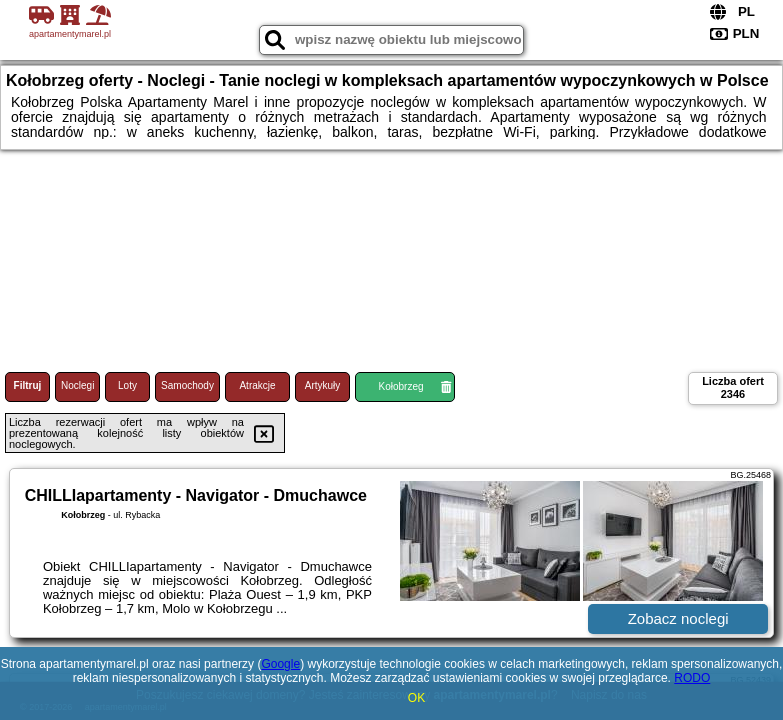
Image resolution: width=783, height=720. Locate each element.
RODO (692, 678)
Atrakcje (257, 385)
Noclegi (77, 385)
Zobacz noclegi (678, 618)
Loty (127, 385)
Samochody (187, 385)
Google (280, 664)
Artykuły (323, 385)
